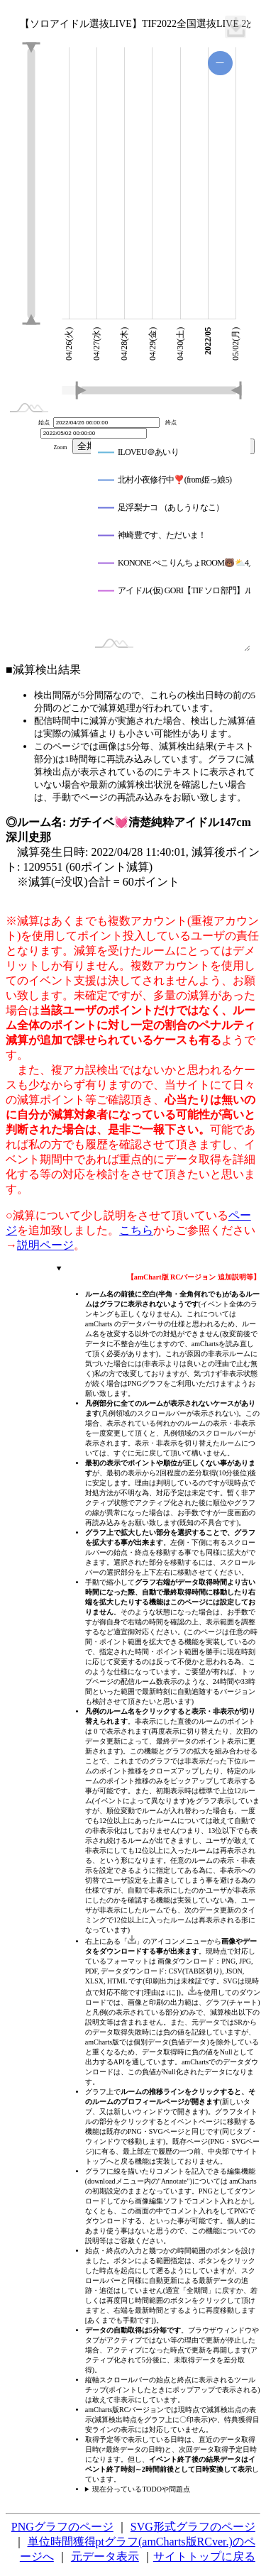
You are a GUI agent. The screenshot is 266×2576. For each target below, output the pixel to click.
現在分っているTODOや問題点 (141, 2489)
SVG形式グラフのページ (193, 2527)
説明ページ (45, 1245)
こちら (136, 1230)
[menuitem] (235, 27)
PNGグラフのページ (62, 2527)
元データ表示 (105, 2556)
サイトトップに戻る (204, 2556)
